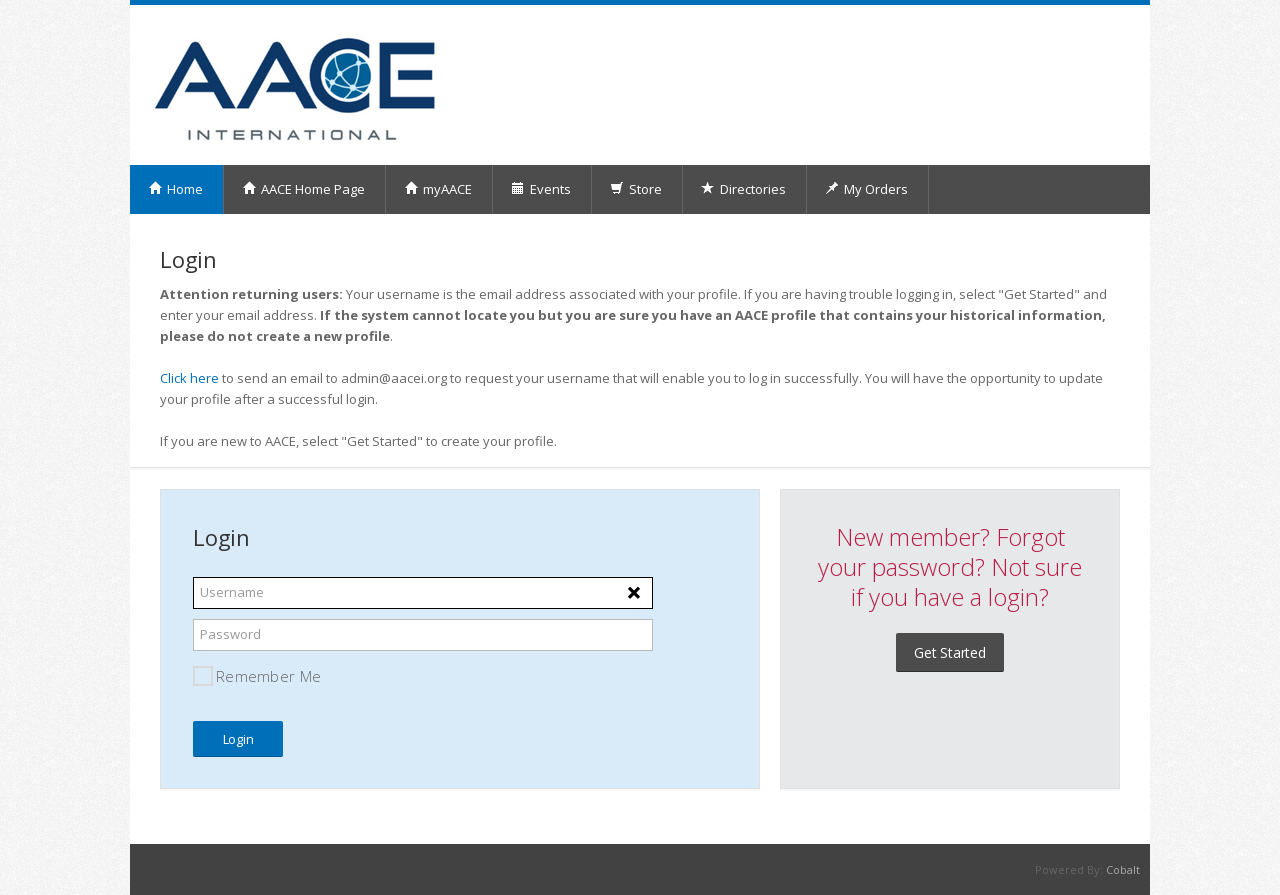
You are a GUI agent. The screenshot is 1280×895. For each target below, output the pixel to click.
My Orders (866, 189)
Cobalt (1123, 869)
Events (541, 189)
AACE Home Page (303, 189)
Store (636, 189)
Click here (189, 378)
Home (175, 189)
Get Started (950, 652)
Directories (743, 189)
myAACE (438, 189)
